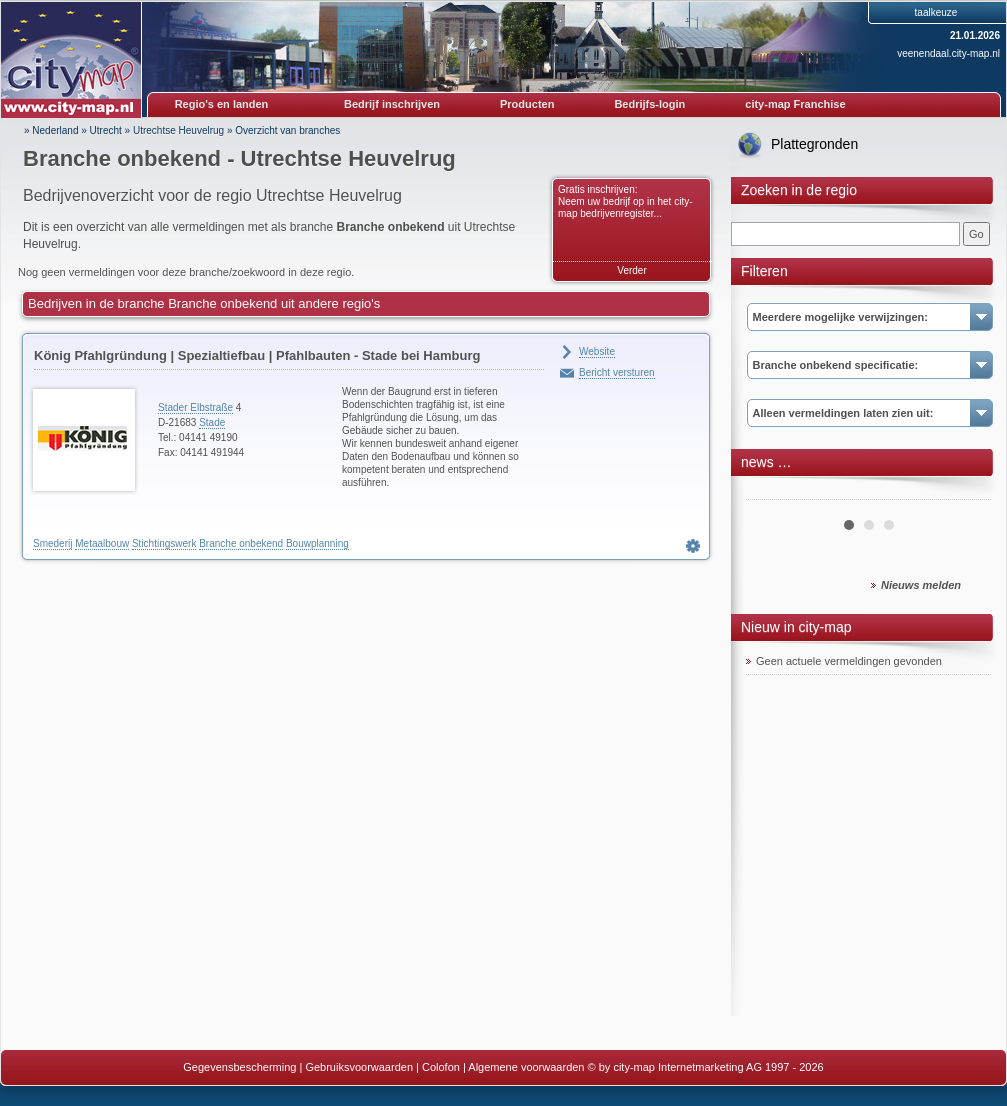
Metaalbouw (102, 543)
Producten (527, 104)
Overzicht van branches (287, 130)
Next (965, 492)
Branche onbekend (241, 543)
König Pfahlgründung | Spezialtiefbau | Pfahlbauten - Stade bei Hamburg (257, 355)
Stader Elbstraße (195, 407)
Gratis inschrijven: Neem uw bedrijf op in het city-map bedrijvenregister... (625, 201)
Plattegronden (814, 144)
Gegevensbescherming (239, 1067)
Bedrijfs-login (649, 104)
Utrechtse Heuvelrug (178, 130)
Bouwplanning (317, 543)
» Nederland (51, 130)
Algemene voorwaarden (526, 1067)
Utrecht (106, 130)
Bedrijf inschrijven (392, 104)
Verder (631, 270)
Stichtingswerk (164, 543)
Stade (212, 422)
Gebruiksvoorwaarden (359, 1067)
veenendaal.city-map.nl (948, 53)
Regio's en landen (222, 104)
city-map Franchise (795, 104)
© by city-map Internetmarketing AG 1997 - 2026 (706, 1067)
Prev (772, 492)
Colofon (441, 1067)
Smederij (52, 543)
